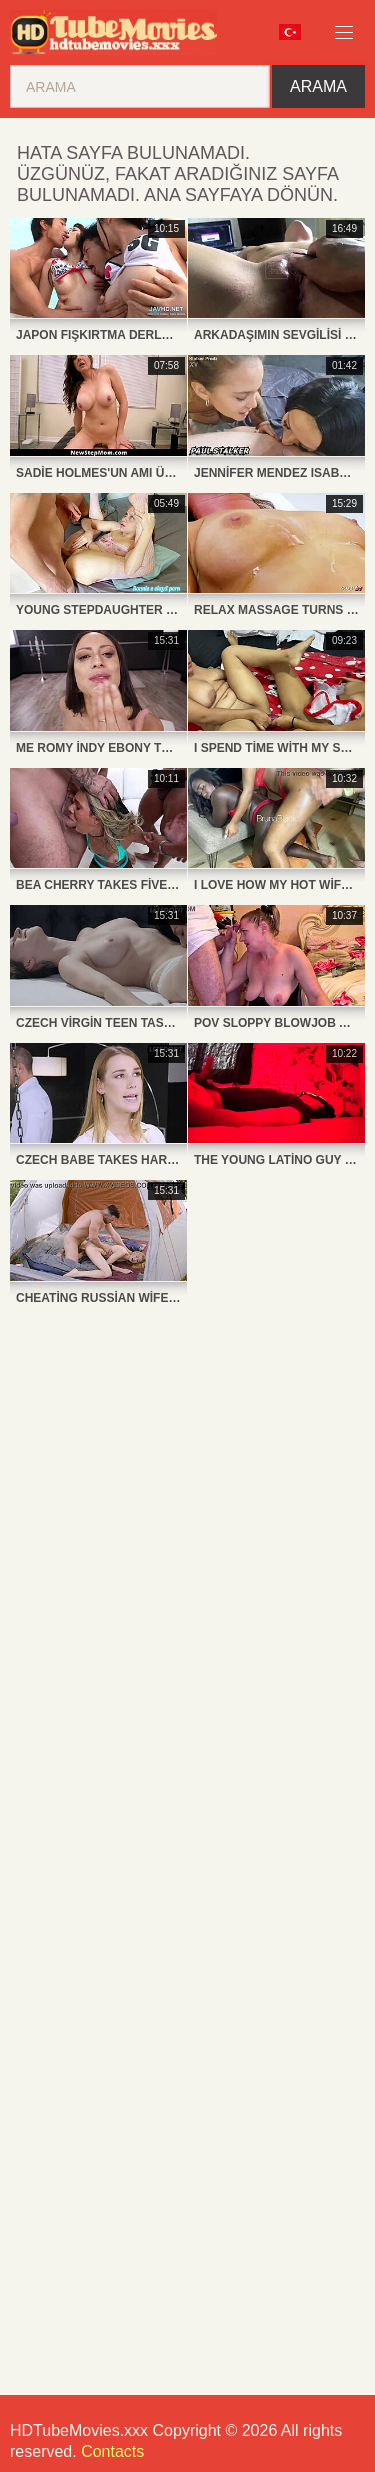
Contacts (112, 2451)
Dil (290, 32)
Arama (318, 86)
